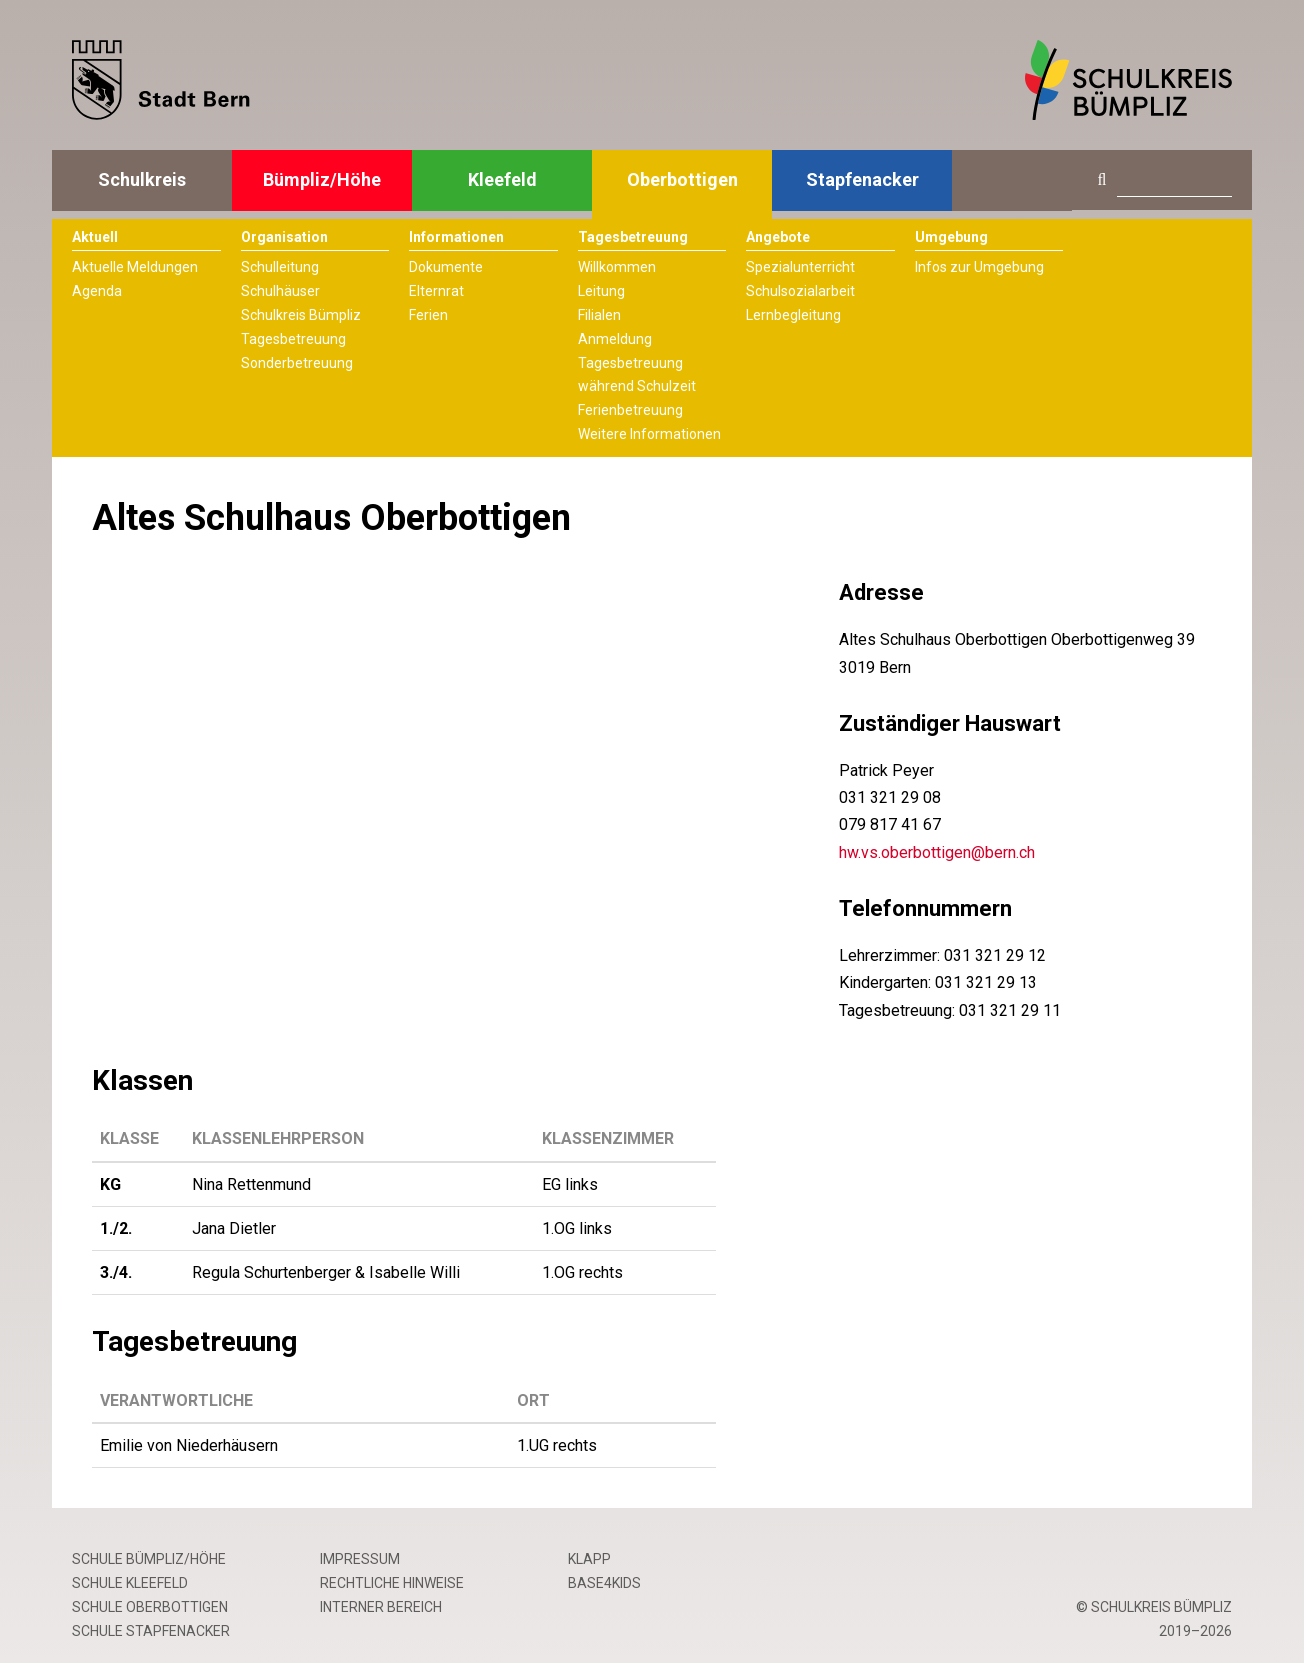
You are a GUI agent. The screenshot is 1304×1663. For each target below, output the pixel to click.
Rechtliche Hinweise (392, 1583)
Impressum (360, 1559)
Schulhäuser (280, 291)
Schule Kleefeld (130, 1583)
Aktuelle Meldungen (135, 267)
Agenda (97, 291)
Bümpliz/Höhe (322, 179)
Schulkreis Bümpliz (301, 315)
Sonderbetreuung (297, 363)
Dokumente (446, 267)
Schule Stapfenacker (151, 1631)
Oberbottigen (682, 179)
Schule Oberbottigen (150, 1607)
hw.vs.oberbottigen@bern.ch (937, 852)
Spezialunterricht (800, 267)
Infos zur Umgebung (979, 267)
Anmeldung (615, 339)
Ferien (428, 315)
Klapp (589, 1559)
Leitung (601, 291)
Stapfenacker (862, 179)
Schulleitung (280, 267)
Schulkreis (142, 179)
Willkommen (617, 267)
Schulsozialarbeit (800, 291)
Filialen (599, 315)
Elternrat (436, 291)
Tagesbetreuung (293, 339)
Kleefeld (502, 179)
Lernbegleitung (793, 315)
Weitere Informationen (649, 434)
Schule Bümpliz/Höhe (149, 1559)
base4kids (604, 1583)
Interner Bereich (381, 1607)
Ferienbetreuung (630, 410)
